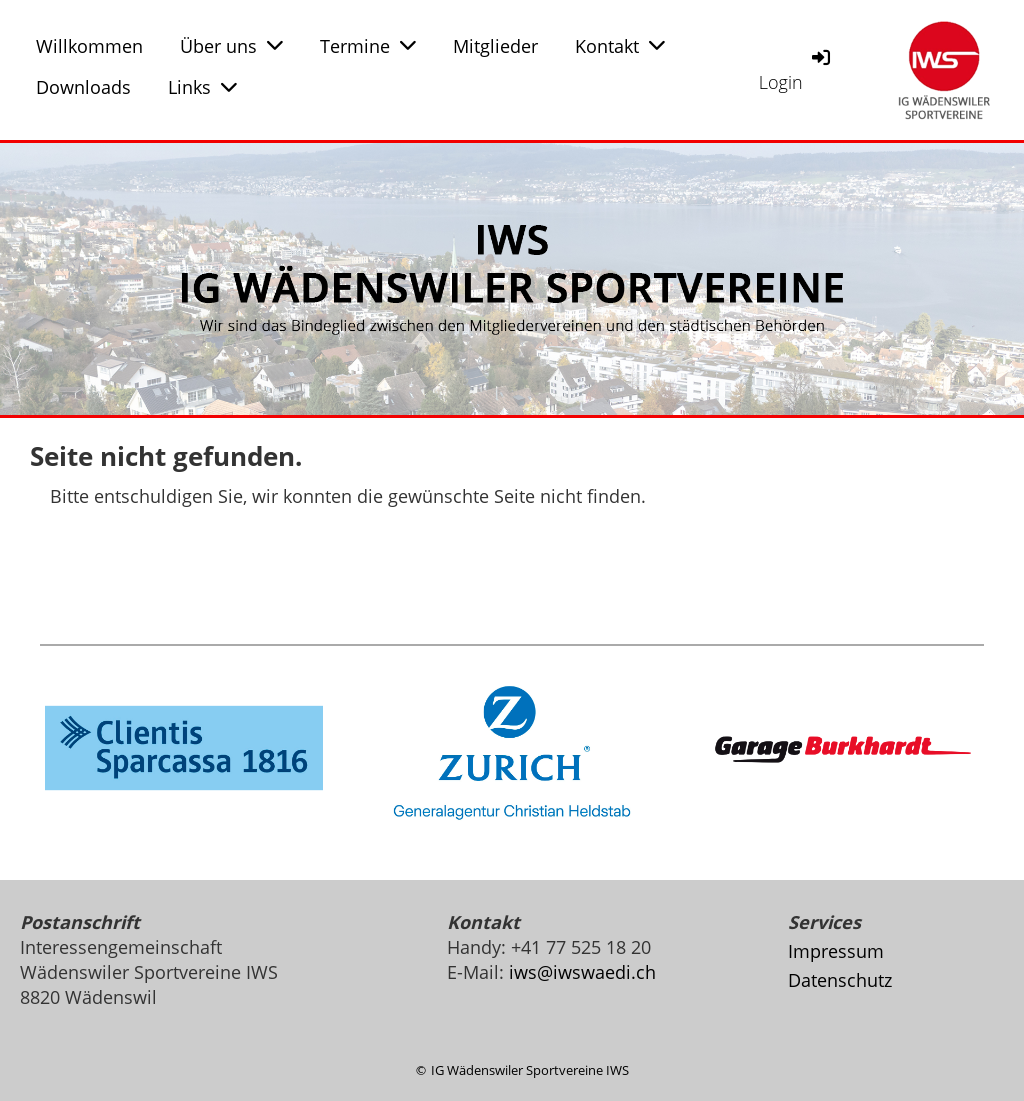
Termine (368, 46)
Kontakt (620, 46)
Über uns (231, 46)
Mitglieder (495, 46)
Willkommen (89, 46)
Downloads (83, 87)
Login (796, 69)
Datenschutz (840, 980)
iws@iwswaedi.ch (582, 972)
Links (202, 87)
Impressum (836, 951)
